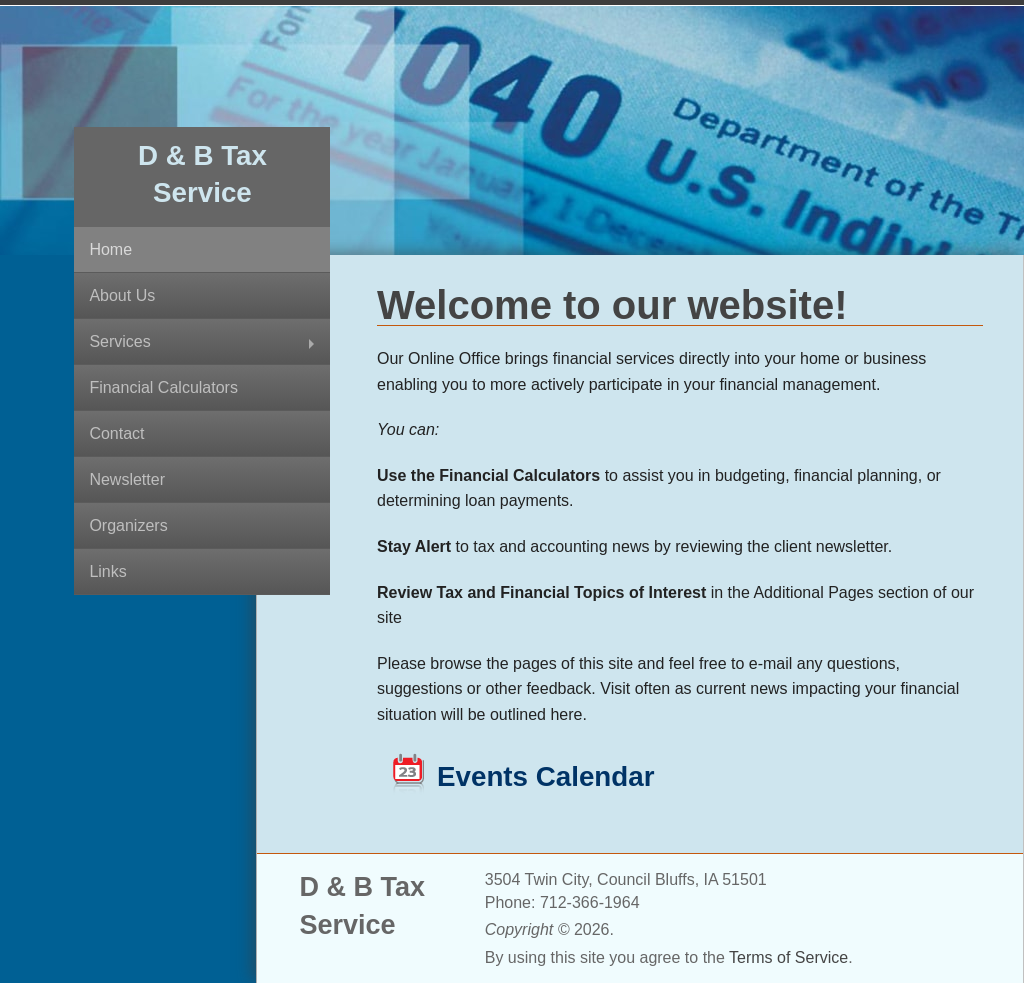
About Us (122, 295)
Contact (116, 433)
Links (107, 571)
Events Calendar (545, 776)
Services (119, 341)
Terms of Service (788, 957)
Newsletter (127, 479)
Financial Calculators (163, 387)
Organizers (128, 525)
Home (110, 249)
